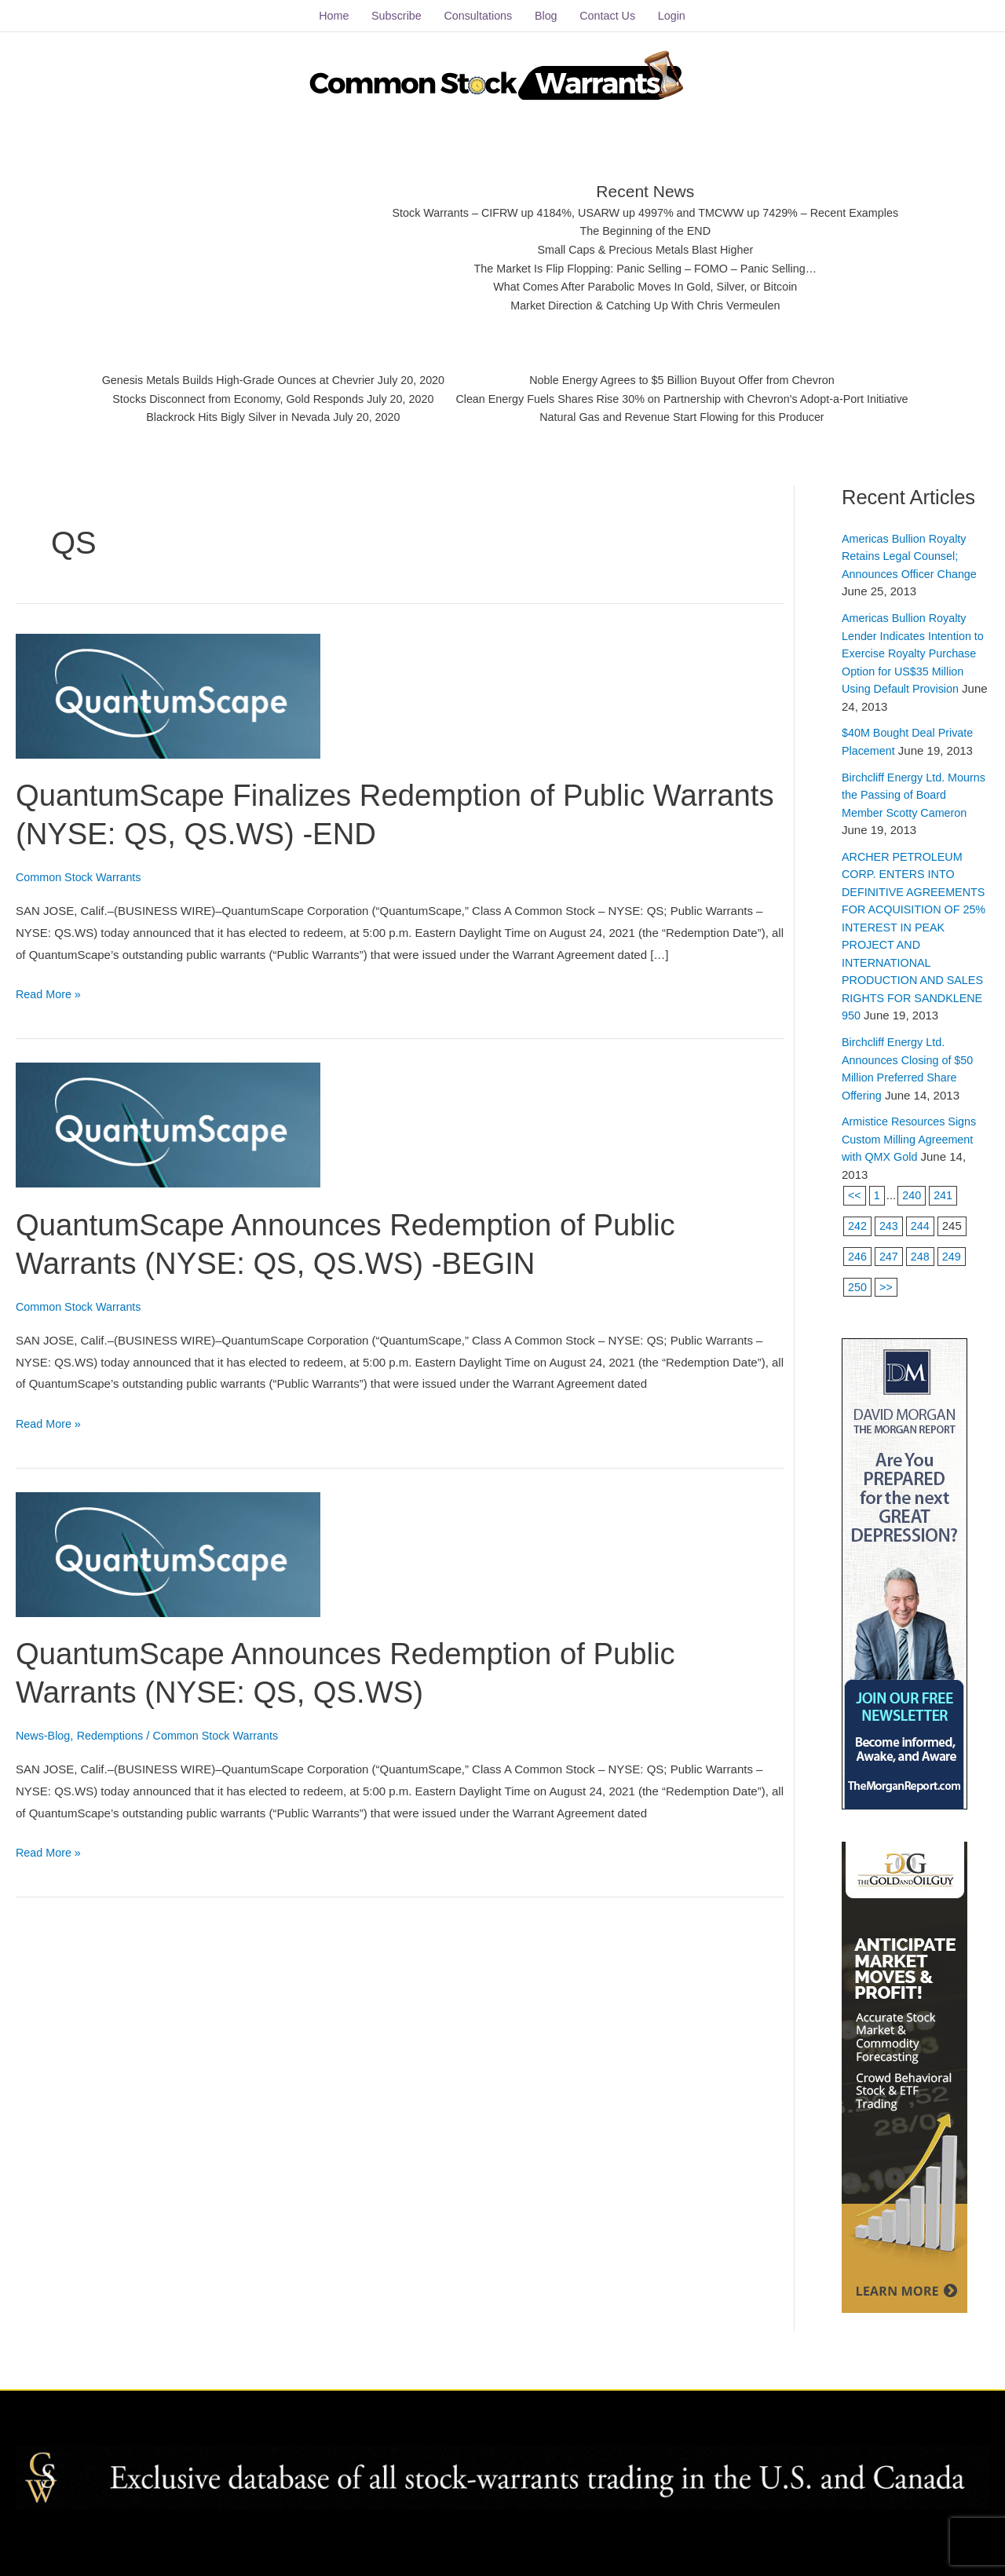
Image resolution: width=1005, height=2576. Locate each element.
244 (922, 1254)
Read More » (50, 985)
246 (858, 1285)
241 (945, 1224)
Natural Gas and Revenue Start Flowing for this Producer (690, 416)
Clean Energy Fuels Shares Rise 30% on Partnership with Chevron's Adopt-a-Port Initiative (690, 396)
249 (954, 1285)
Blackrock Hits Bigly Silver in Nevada (226, 416)
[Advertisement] (237, 239)
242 (858, 1254)
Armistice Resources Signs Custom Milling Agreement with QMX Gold (912, 1167)
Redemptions (113, 1729)
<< (855, 1224)
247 (890, 1285)
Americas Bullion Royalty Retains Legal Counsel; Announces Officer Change (912, 549)
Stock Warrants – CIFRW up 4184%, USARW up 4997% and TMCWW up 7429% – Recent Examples (646, 206)
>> (887, 1315)
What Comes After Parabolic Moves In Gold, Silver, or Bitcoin (646, 284)
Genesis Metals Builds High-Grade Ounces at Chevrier (226, 376)
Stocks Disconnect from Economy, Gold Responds (225, 396)
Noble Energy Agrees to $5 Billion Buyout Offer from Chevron (690, 376)
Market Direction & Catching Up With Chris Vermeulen (646, 302)
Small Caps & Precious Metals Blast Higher (646, 244)
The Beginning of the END (645, 225)
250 (858, 1315)
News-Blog (44, 1729)
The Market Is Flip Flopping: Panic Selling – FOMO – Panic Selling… (645, 264)
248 (922, 1285)
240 (913, 1224)
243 (890, 1254)
